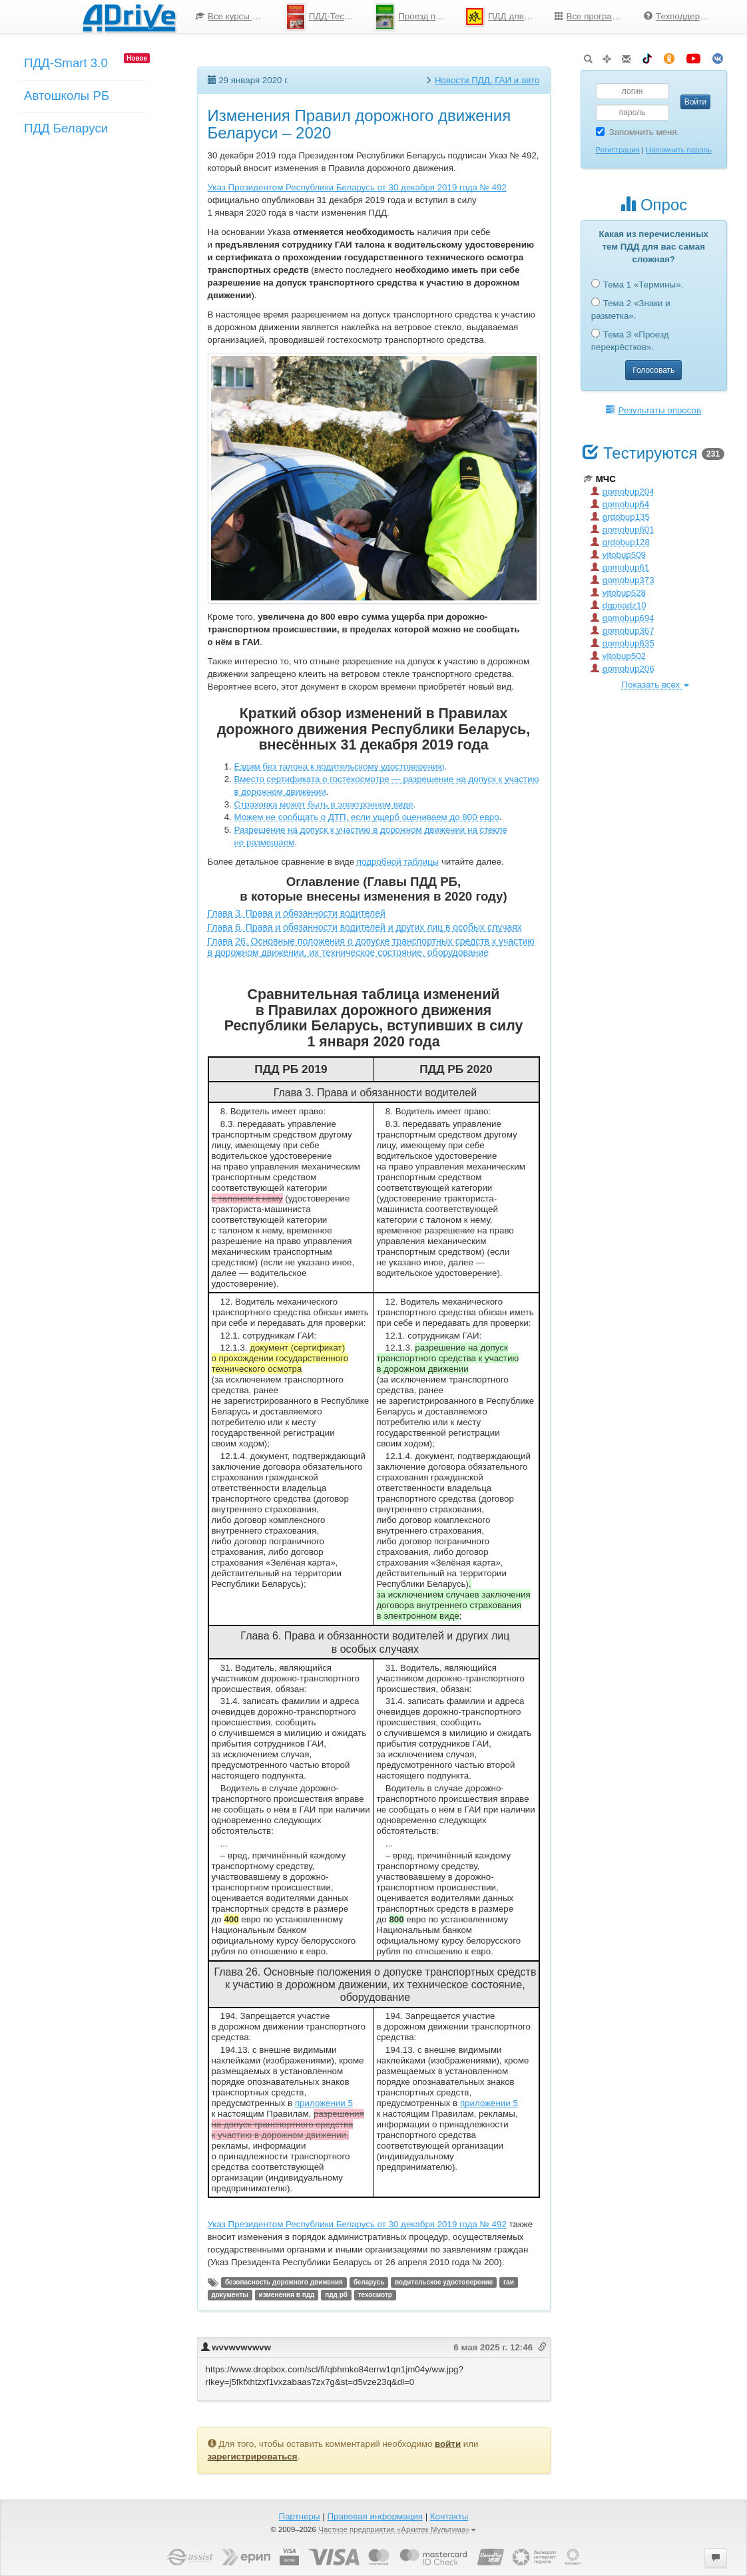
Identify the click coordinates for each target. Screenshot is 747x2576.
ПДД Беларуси (66, 128)
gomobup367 (622, 631)
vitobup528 (618, 593)
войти (448, 2444)
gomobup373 (622, 580)
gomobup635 (622, 643)
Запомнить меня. (638, 132)
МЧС (600, 479)
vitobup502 (618, 656)
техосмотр (375, 2294)
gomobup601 (622, 530)
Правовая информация (374, 2516)
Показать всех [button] (655, 685)
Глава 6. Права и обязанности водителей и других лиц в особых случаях (365, 927)
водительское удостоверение (444, 2282)
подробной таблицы (398, 862)
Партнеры (299, 2516)
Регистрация (618, 150)
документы (230, 2294)
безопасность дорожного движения (284, 2282)
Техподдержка (679, 16)
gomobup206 (622, 669)
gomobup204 (622, 492)
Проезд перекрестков (415, 17)
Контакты (449, 2516)
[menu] (455, 16)
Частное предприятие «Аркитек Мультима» (397, 2529)
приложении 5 (324, 2103)
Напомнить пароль (679, 150)
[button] (715, 2558)
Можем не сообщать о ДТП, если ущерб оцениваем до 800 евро (366, 817)
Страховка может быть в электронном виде (323, 804)
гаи (508, 2282)
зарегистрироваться (253, 2457)
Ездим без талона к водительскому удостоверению (339, 766)
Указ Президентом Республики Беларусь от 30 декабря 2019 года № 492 (357, 187)
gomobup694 (622, 618)
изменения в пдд (287, 2294)
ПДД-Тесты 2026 (326, 17)
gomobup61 (620, 567)
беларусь (369, 2282)
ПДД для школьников (505, 17)
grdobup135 (620, 517)
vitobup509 (618, 555)
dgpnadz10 (618, 605)
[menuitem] (231, 16)
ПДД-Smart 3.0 (66, 63)
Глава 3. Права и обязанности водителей (296, 913)
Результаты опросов (653, 410)
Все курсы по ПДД (236, 16)
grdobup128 (620, 542)
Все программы (592, 16)
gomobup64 (620, 504)
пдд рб (336, 2294)
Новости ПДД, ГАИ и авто (487, 80)
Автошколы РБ (66, 96)
